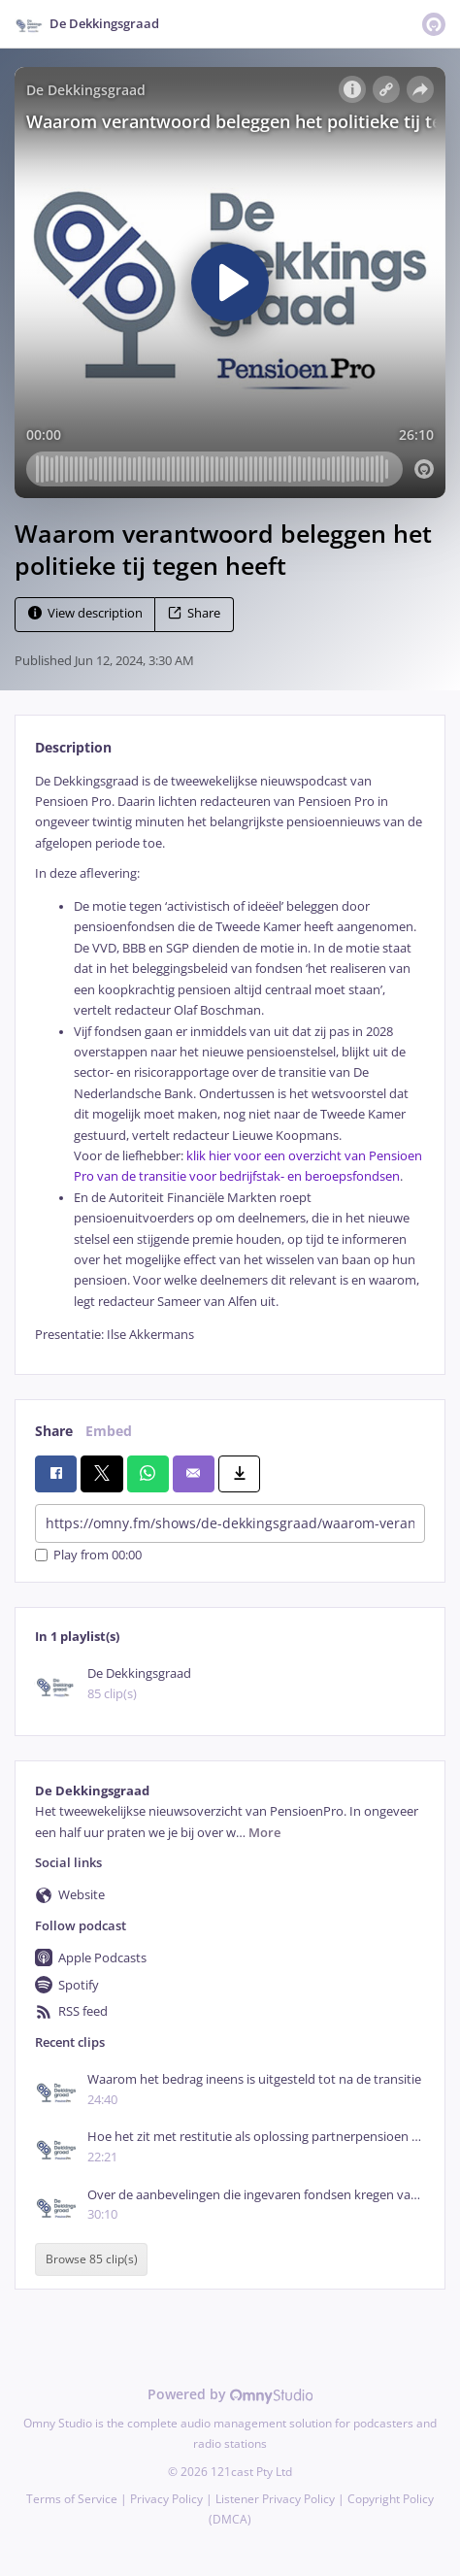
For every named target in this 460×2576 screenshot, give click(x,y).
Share (194, 613)
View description (85, 613)
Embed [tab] (108, 1431)
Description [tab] (73, 747)
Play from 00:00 (88, 1555)
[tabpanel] (230, 1058)
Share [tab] (54, 1431)
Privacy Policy (166, 2499)
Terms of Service (71, 2499)
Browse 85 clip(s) (92, 2259)
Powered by (230, 2394)
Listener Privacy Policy (275, 2499)
